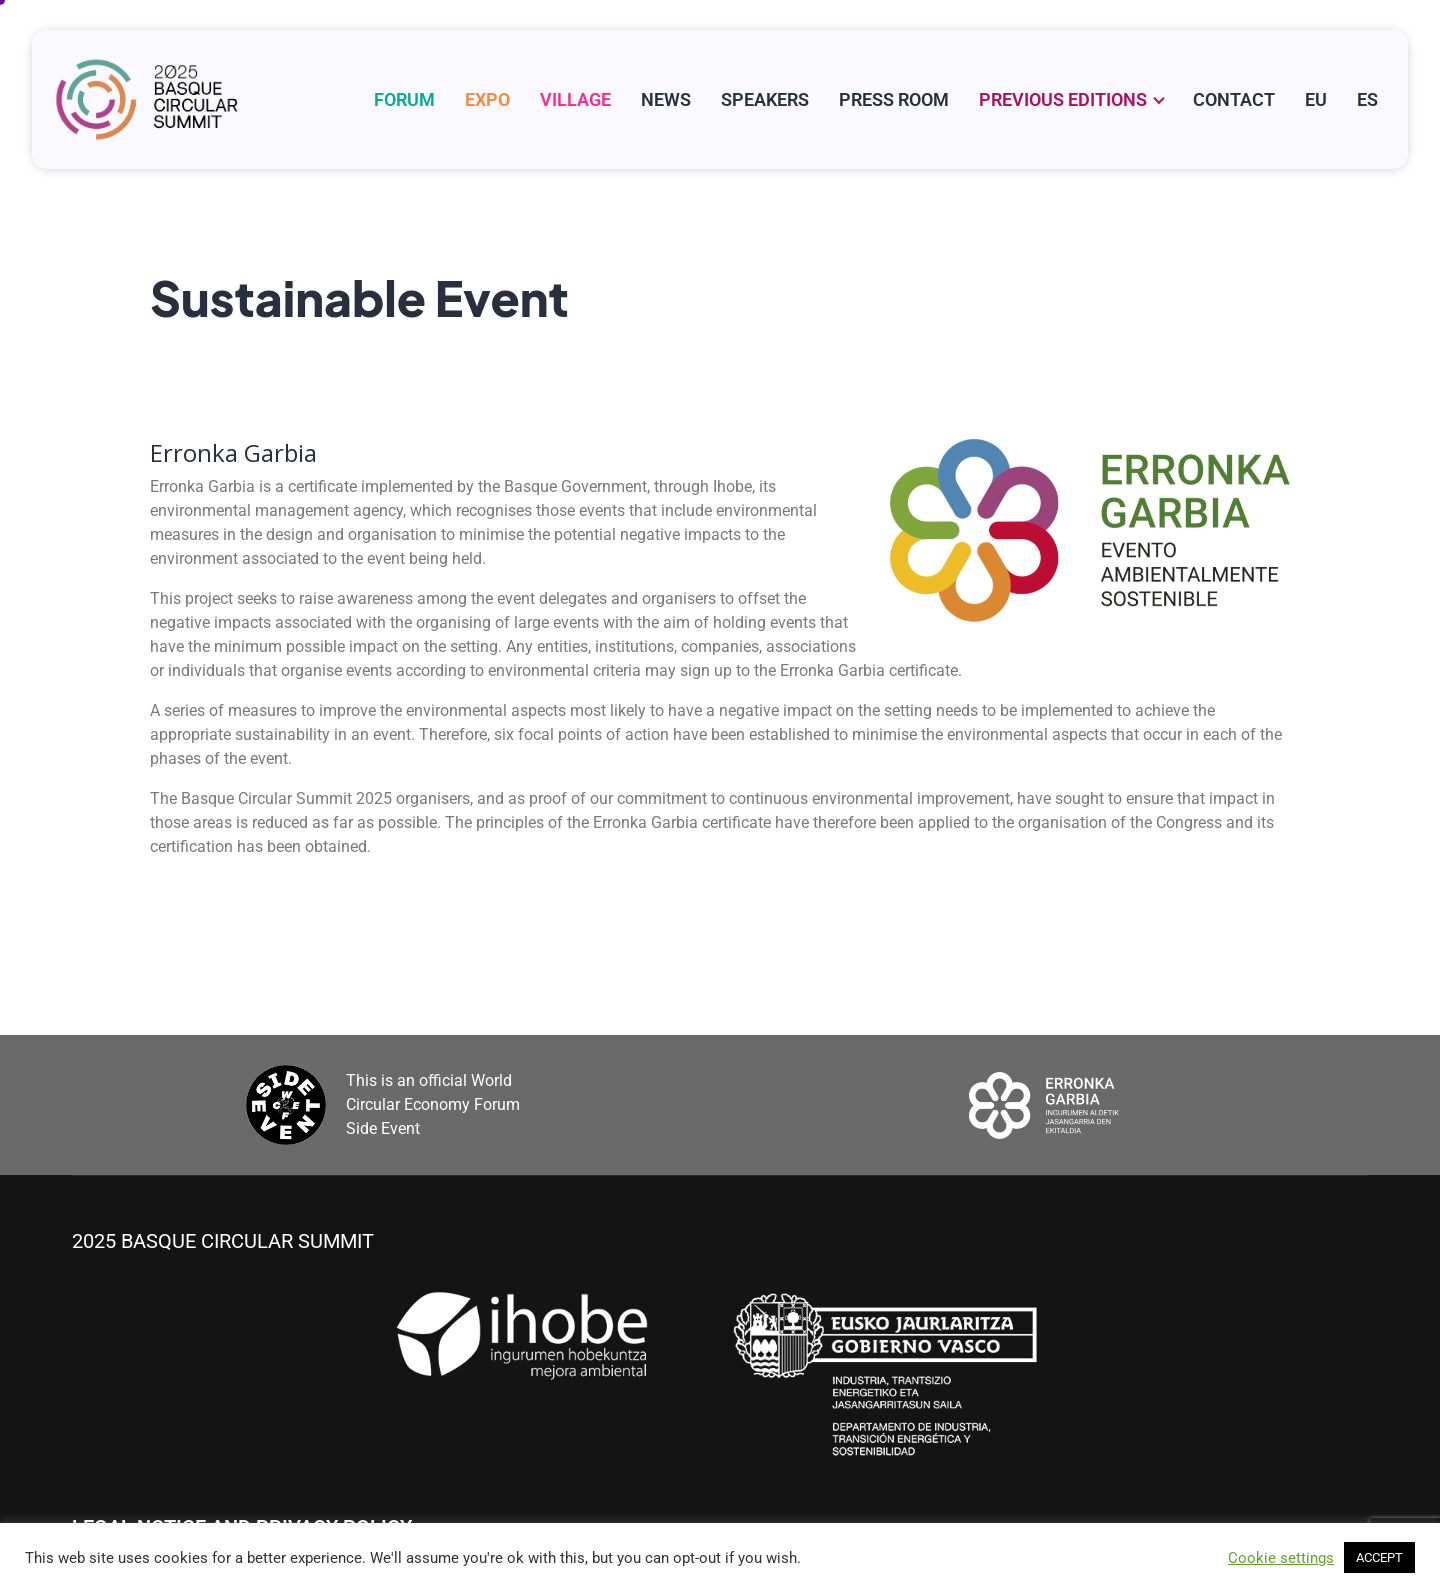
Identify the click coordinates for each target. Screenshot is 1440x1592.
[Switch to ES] (1367, 99)
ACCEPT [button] (1379, 1557)
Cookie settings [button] (1281, 1558)
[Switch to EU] (1316, 99)
